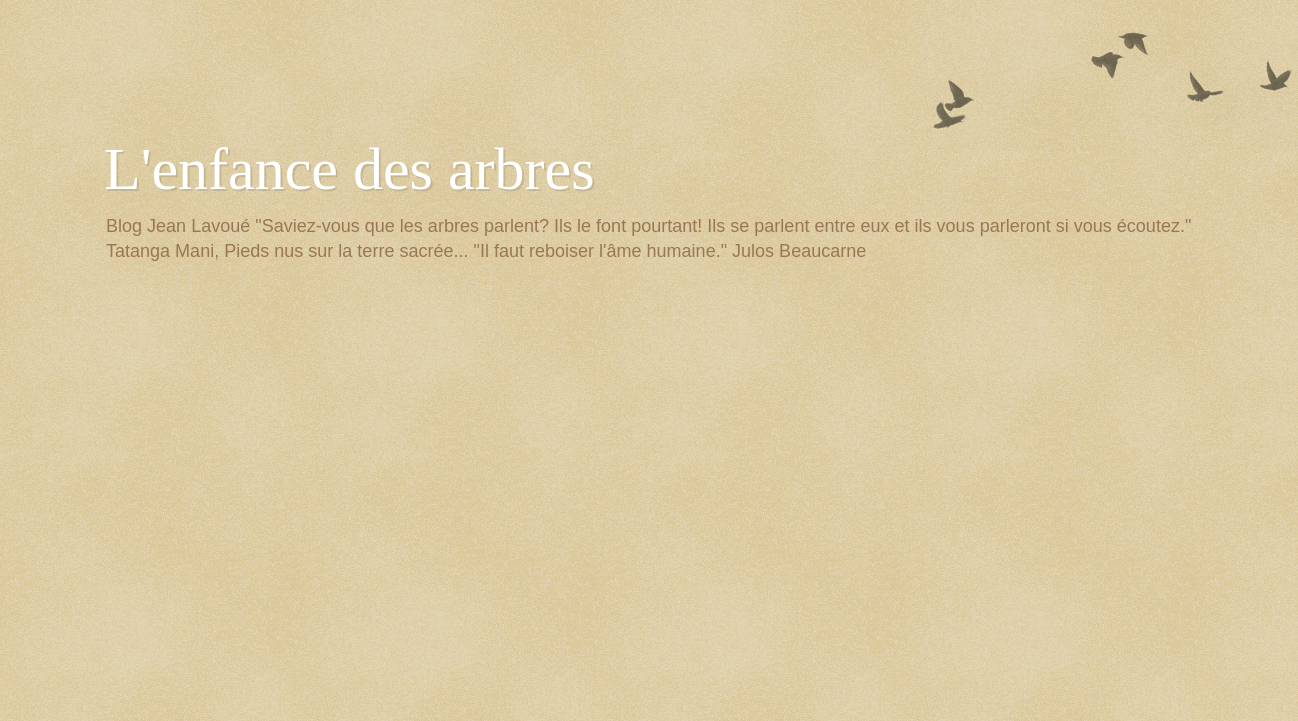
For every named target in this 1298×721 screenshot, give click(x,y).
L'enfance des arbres (349, 169)
